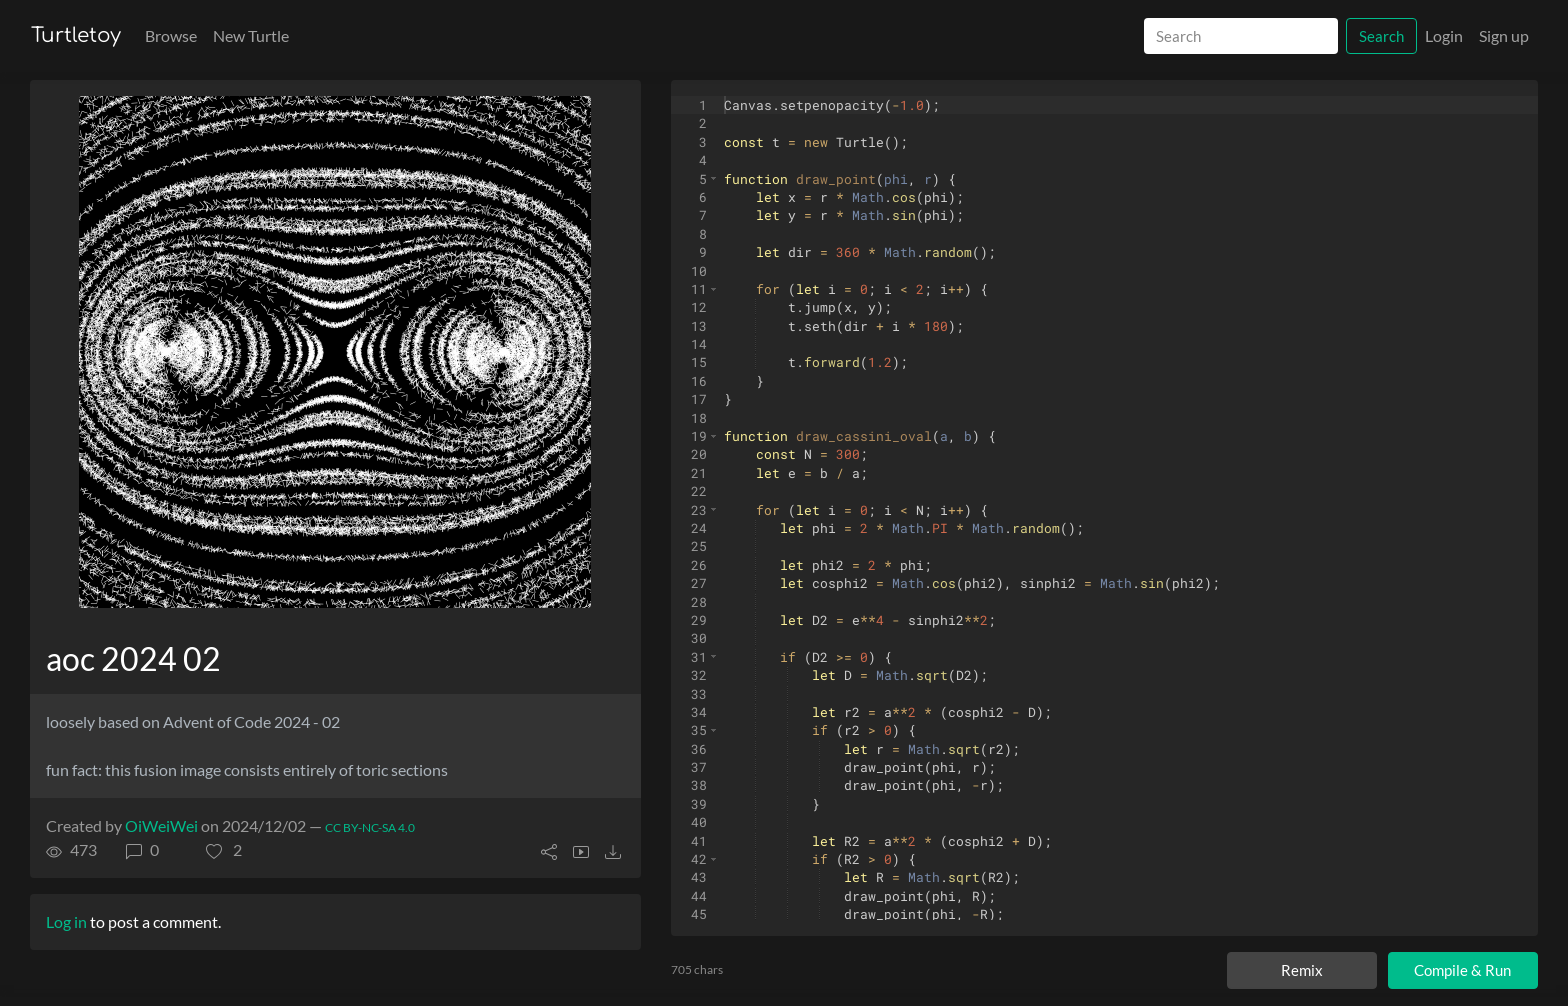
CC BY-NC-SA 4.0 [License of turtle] (370, 827)
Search (1381, 36)
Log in (66, 921)
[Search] (1241, 36)
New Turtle (251, 35)
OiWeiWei (161, 825)
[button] (224, 850)
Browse (171, 35)
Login (1444, 35)
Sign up (1504, 35)
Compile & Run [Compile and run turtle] (1461, 971)
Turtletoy (76, 35)
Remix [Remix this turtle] (1302, 970)
